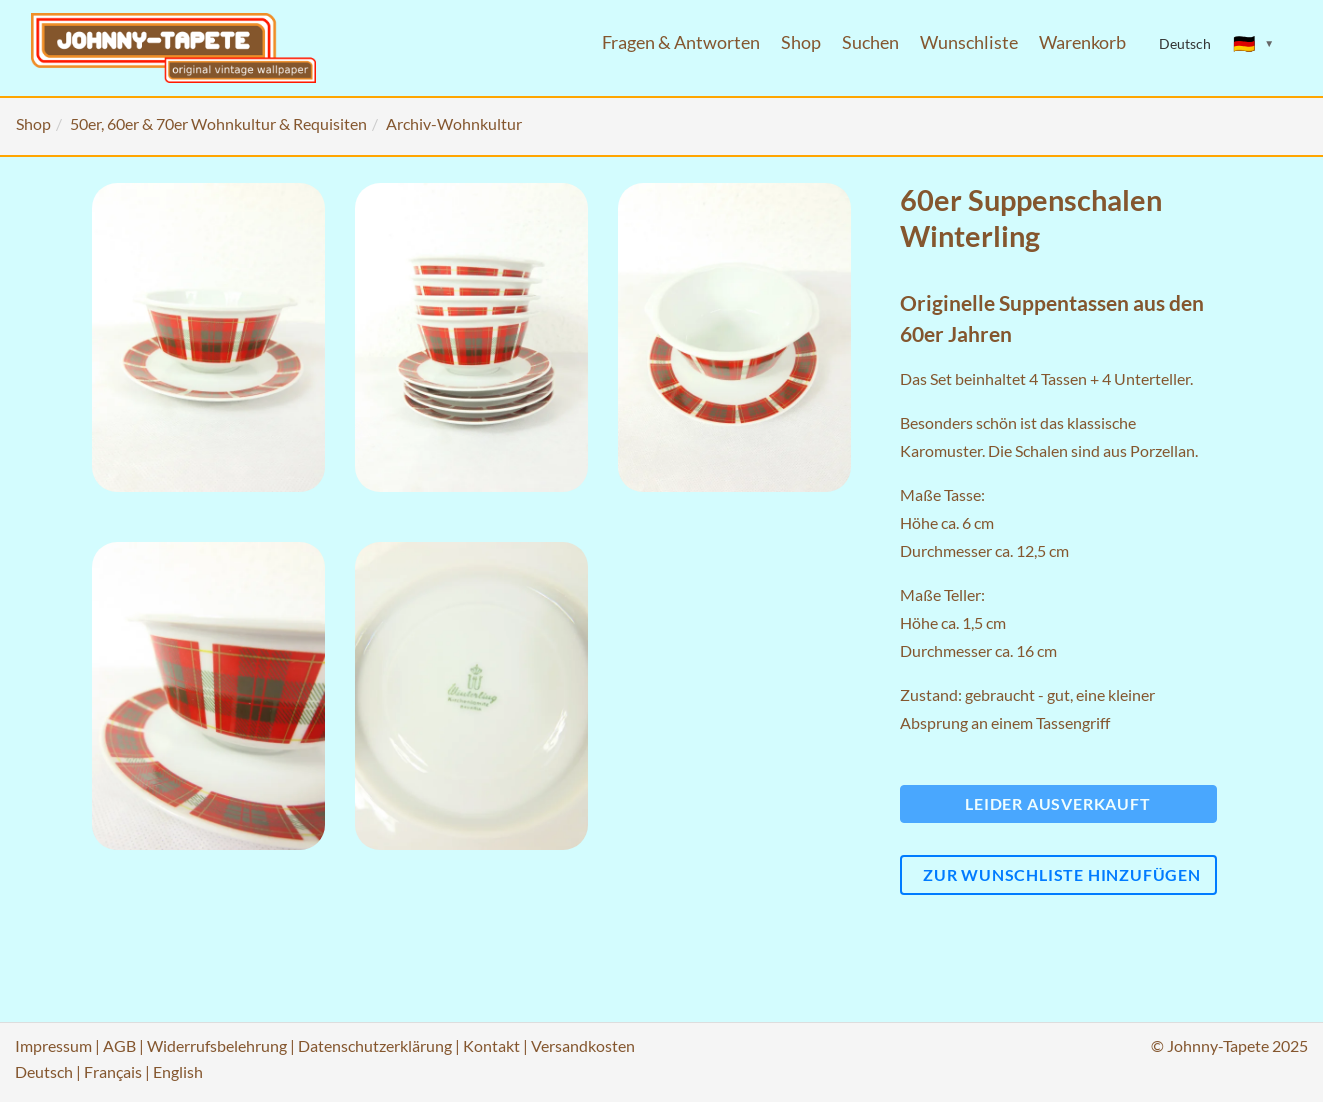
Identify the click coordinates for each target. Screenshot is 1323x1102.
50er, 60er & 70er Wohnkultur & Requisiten (218, 123)
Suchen (870, 42)
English (178, 1071)
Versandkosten (583, 1045)
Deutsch (44, 1071)
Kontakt (491, 1045)
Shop (801, 42)
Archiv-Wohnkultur (454, 123)
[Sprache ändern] (1254, 44)
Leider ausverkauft (1057, 803)
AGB (119, 1045)
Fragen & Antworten (681, 42)
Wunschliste (969, 42)
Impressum (53, 1045)
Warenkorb (1082, 42)
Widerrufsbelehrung (217, 1045)
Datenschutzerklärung (375, 1045)
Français (113, 1071)
